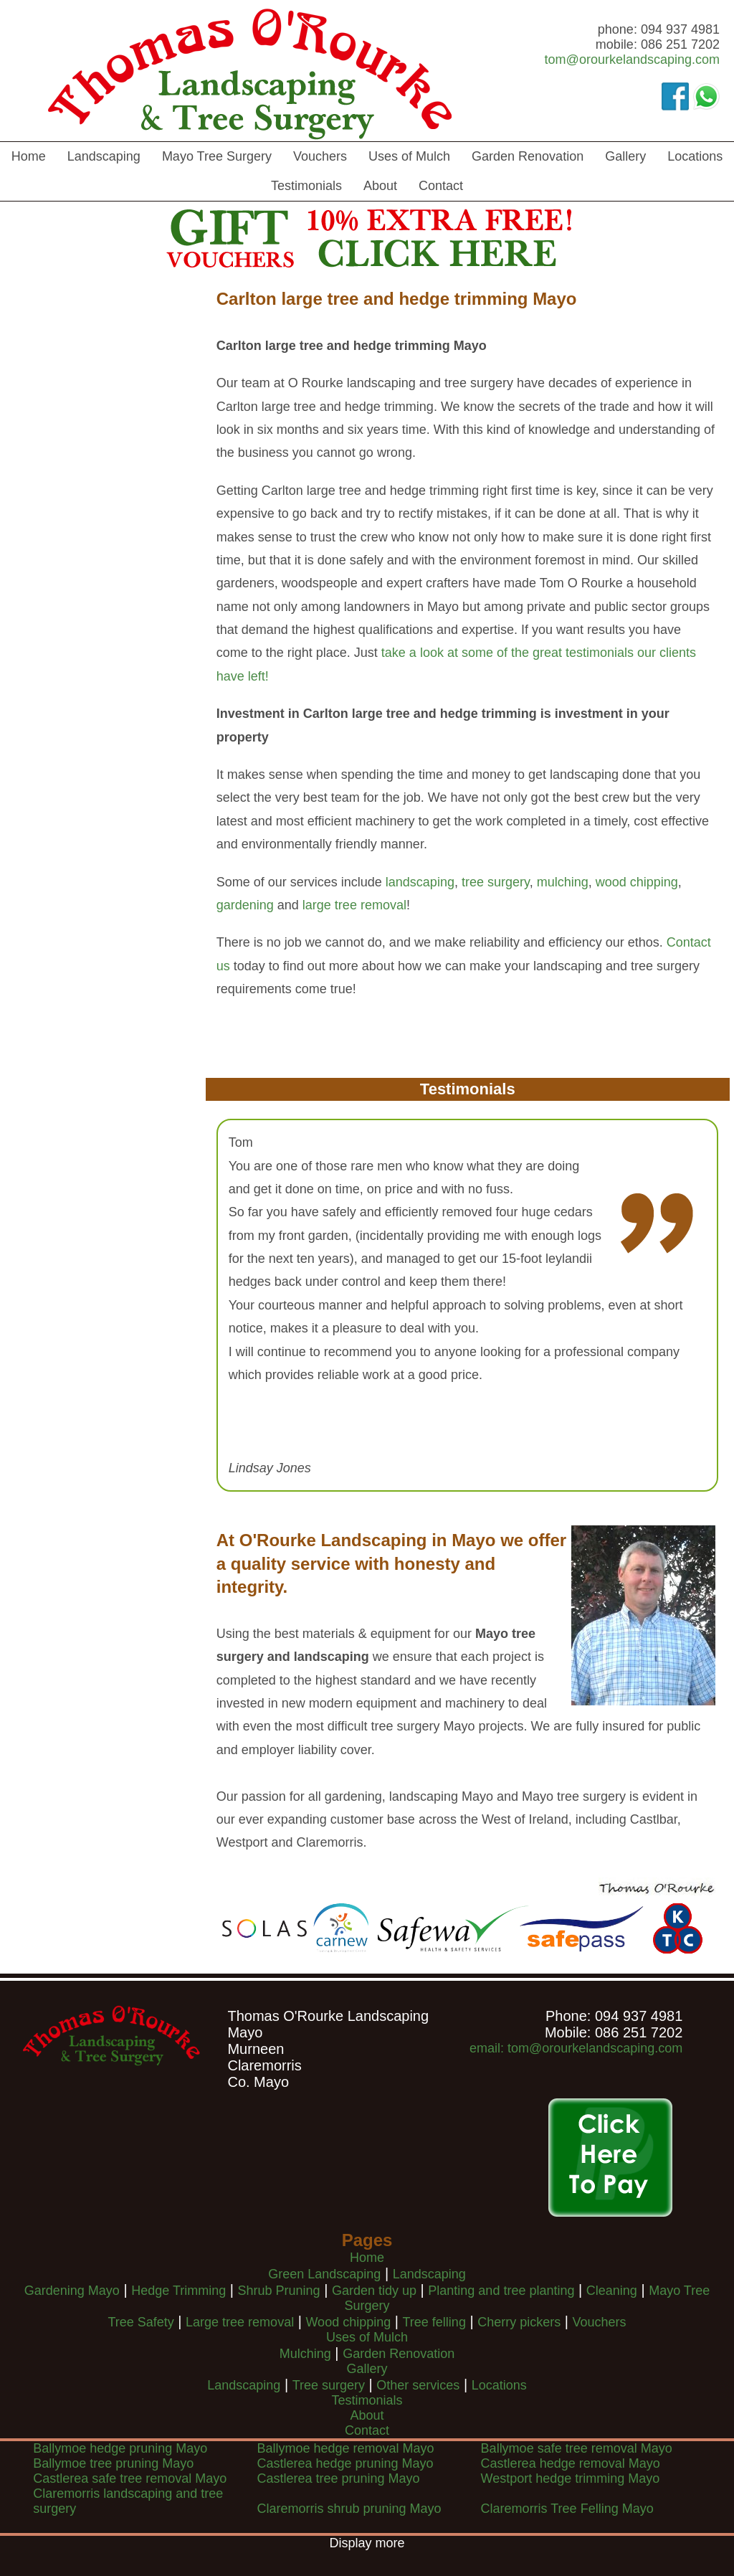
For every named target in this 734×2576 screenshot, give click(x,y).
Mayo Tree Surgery (217, 156)
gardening (245, 905)
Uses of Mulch (409, 156)
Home (28, 156)
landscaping (420, 882)
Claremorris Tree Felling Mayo (567, 2508)
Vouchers (320, 156)
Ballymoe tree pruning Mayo (113, 2463)
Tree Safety (140, 2322)
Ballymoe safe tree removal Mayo (576, 2448)
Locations (695, 156)
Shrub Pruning (279, 2290)
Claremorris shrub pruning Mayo (349, 2508)
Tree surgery (328, 2385)
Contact (441, 186)
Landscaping (103, 156)
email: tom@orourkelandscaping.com (576, 2048)
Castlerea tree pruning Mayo (338, 2478)
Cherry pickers (519, 2322)
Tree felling (434, 2322)
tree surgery (496, 882)
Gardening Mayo (72, 2290)
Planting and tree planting (501, 2290)
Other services (417, 2385)
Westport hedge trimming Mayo (570, 2478)
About (380, 186)
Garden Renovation (527, 156)
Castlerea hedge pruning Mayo (345, 2463)
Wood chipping (348, 2322)
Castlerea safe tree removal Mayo (130, 2478)
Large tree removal (240, 2322)
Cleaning (611, 2290)
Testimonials (306, 186)
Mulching (305, 2354)
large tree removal (354, 905)
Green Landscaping (324, 2274)
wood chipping (637, 882)
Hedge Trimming (178, 2290)
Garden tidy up (374, 2290)
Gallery (625, 156)
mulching (562, 882)
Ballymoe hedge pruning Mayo (120, 2448)
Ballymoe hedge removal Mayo (345, 2448)
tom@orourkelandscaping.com (632, 59)
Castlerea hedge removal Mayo (570, 2463)
